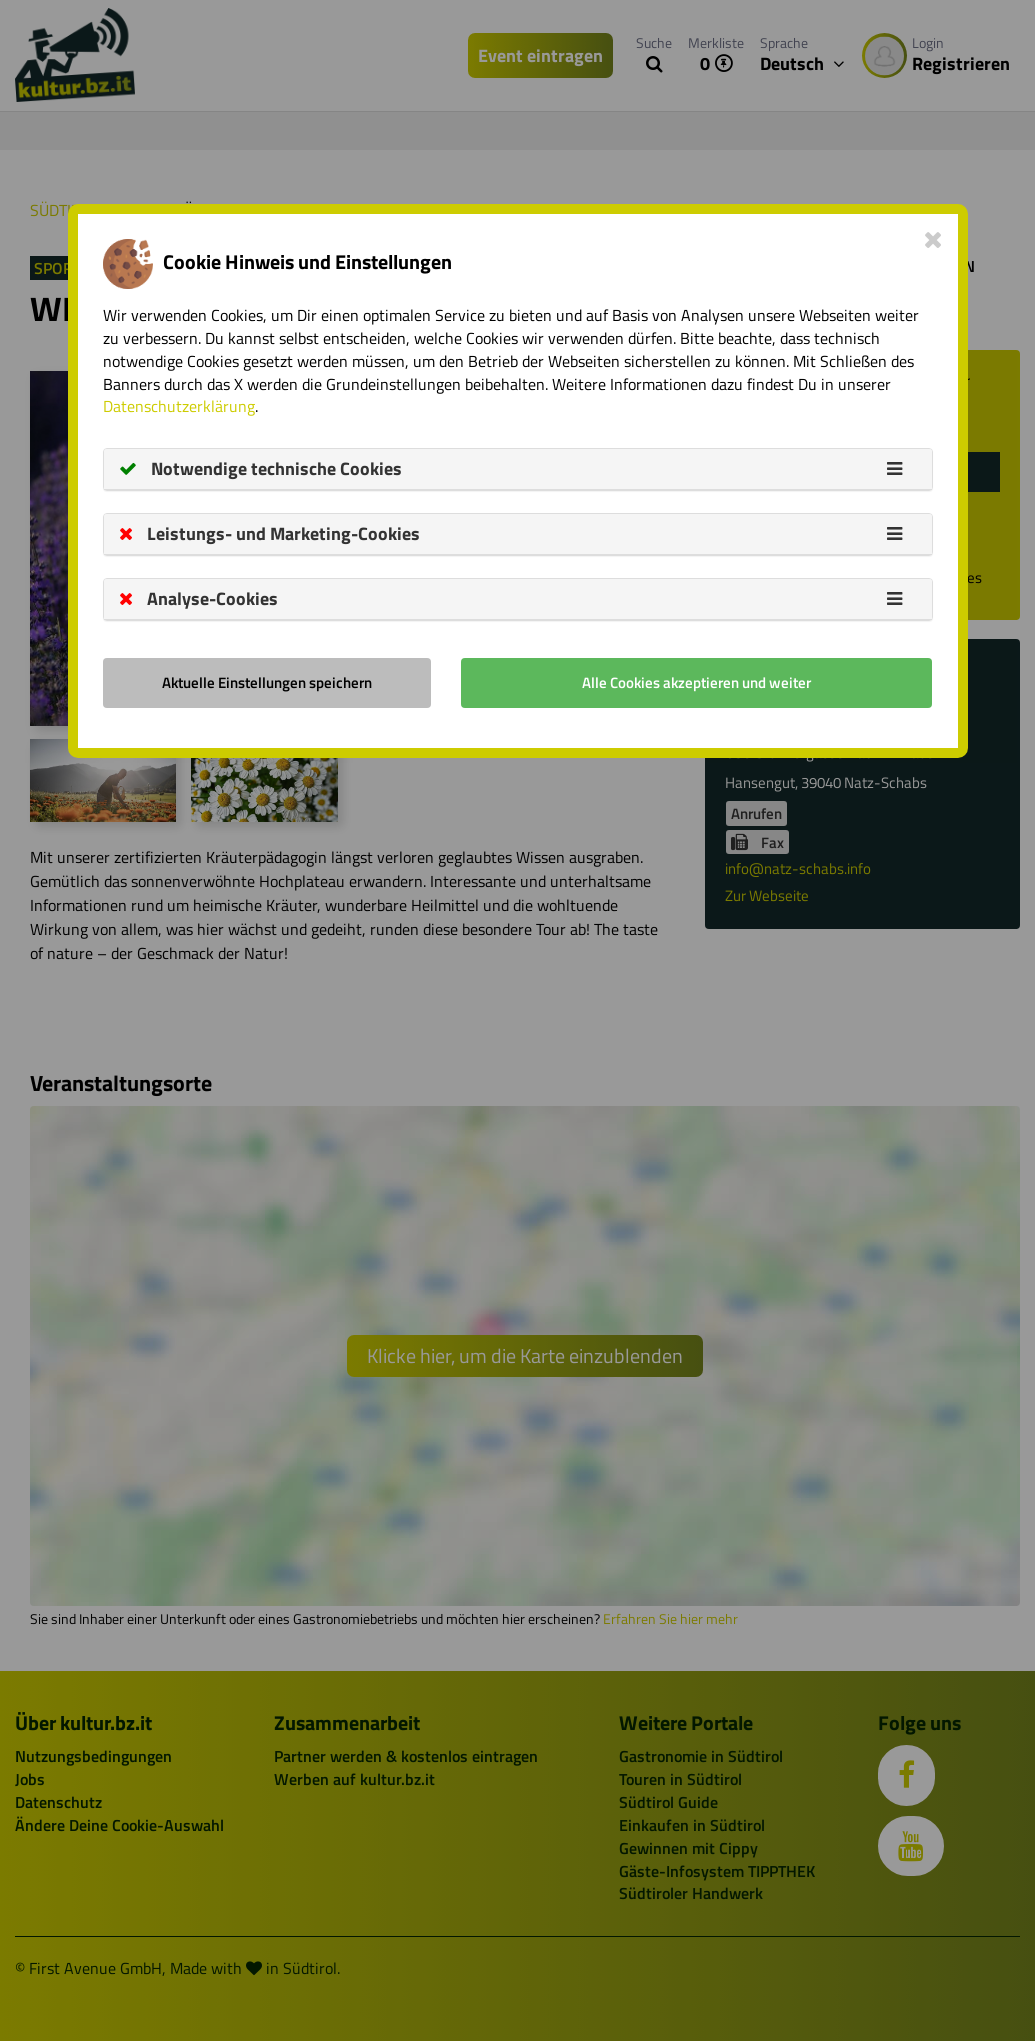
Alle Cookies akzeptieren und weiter (696, 682)
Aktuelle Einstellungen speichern (267, 682)
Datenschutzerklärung (179, 406)
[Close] (933, 239)
